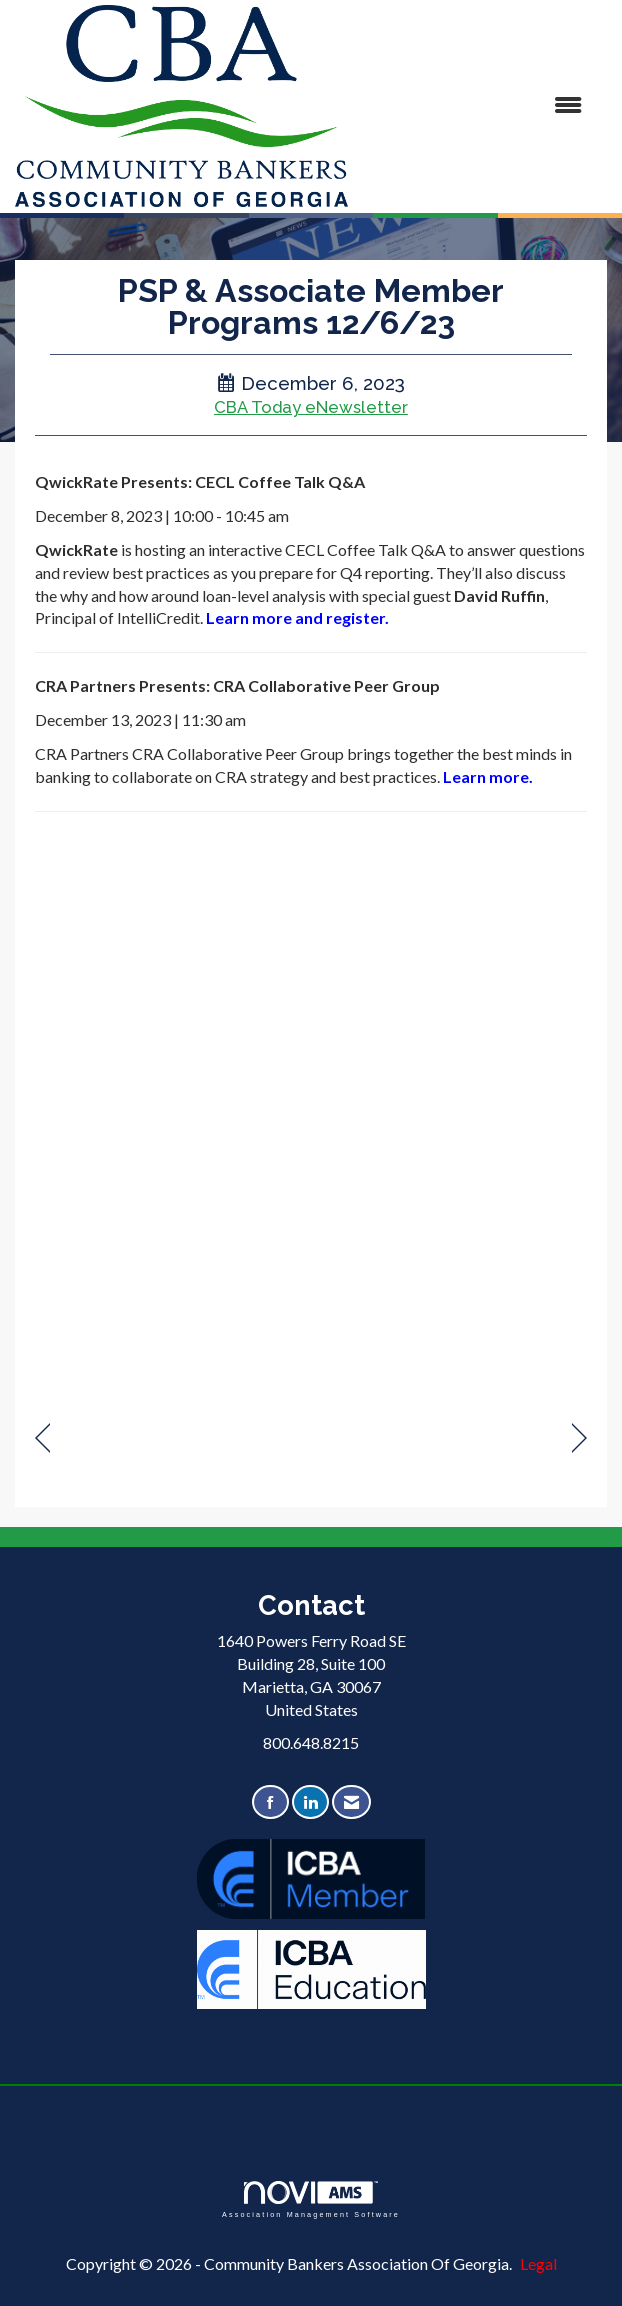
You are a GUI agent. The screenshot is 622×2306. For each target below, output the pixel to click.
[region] (579, 1438)
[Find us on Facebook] (270, 1802)
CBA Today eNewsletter (311, 407)
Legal (538, 2263)
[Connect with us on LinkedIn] (310, 1802)
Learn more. (488, 776)
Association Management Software (311, 2199)
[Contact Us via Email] (351, 1802)
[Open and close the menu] (475, 105)
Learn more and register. (299, 617)
